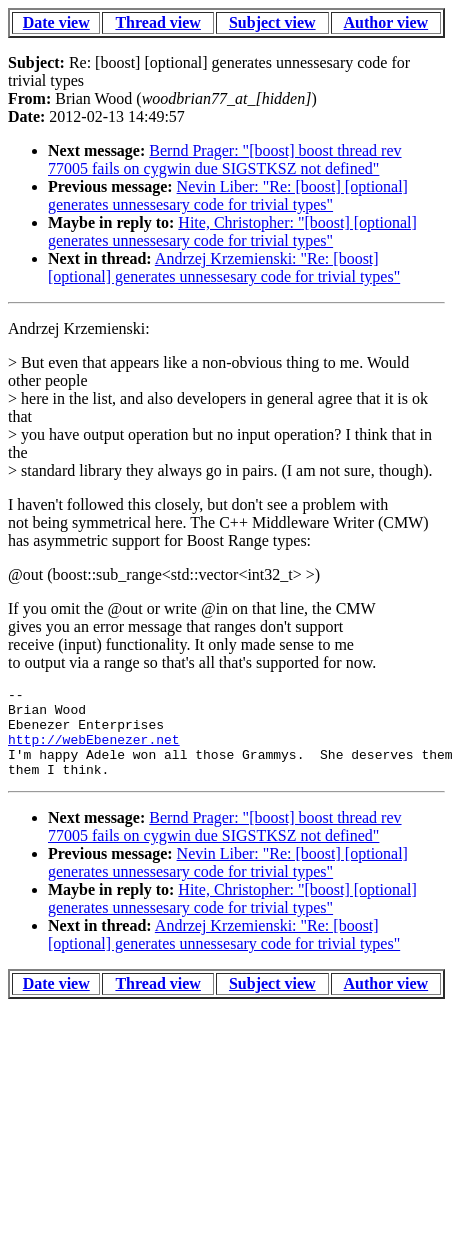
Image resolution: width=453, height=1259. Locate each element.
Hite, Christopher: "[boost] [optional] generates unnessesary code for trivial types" (232, 231)
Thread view (157, 22)
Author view (386, 22)
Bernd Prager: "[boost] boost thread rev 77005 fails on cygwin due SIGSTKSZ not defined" (225, 159)
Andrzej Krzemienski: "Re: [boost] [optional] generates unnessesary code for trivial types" (224, 267)
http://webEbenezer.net (94, 751)
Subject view (272, 22)
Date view (56, 22)
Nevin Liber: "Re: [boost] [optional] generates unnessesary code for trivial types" (228, 195)
